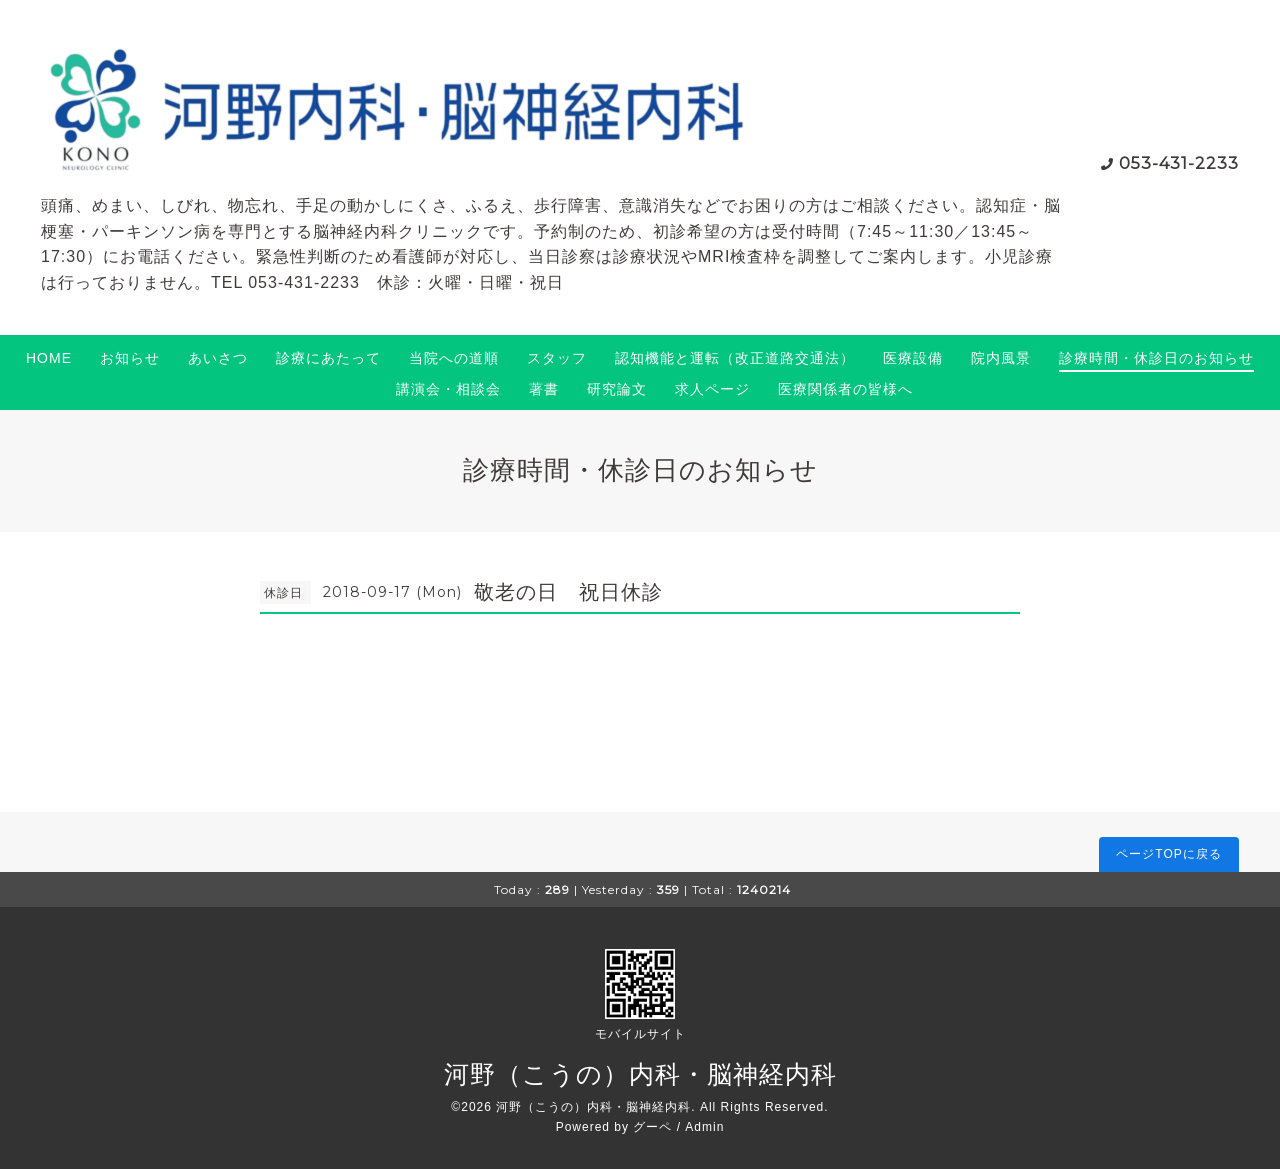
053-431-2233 (1179, 163)
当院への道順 (454, 358)
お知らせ (130, 358)
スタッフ (557, 358)
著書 (544, 389)
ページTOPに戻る (1168, 854)
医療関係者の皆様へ (845, 389)
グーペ (652, 1127)
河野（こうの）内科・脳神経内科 (640, 1074)
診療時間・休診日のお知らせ (1156, 358)
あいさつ (218, 358)
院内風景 (1001, 358)
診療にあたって (328, 358)
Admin (704, 1127)
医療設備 (913, 358)
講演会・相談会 (448, 389)
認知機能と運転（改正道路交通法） (735, 358)
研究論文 (617, 389)
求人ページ (712, 389)
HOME (49, 358)
